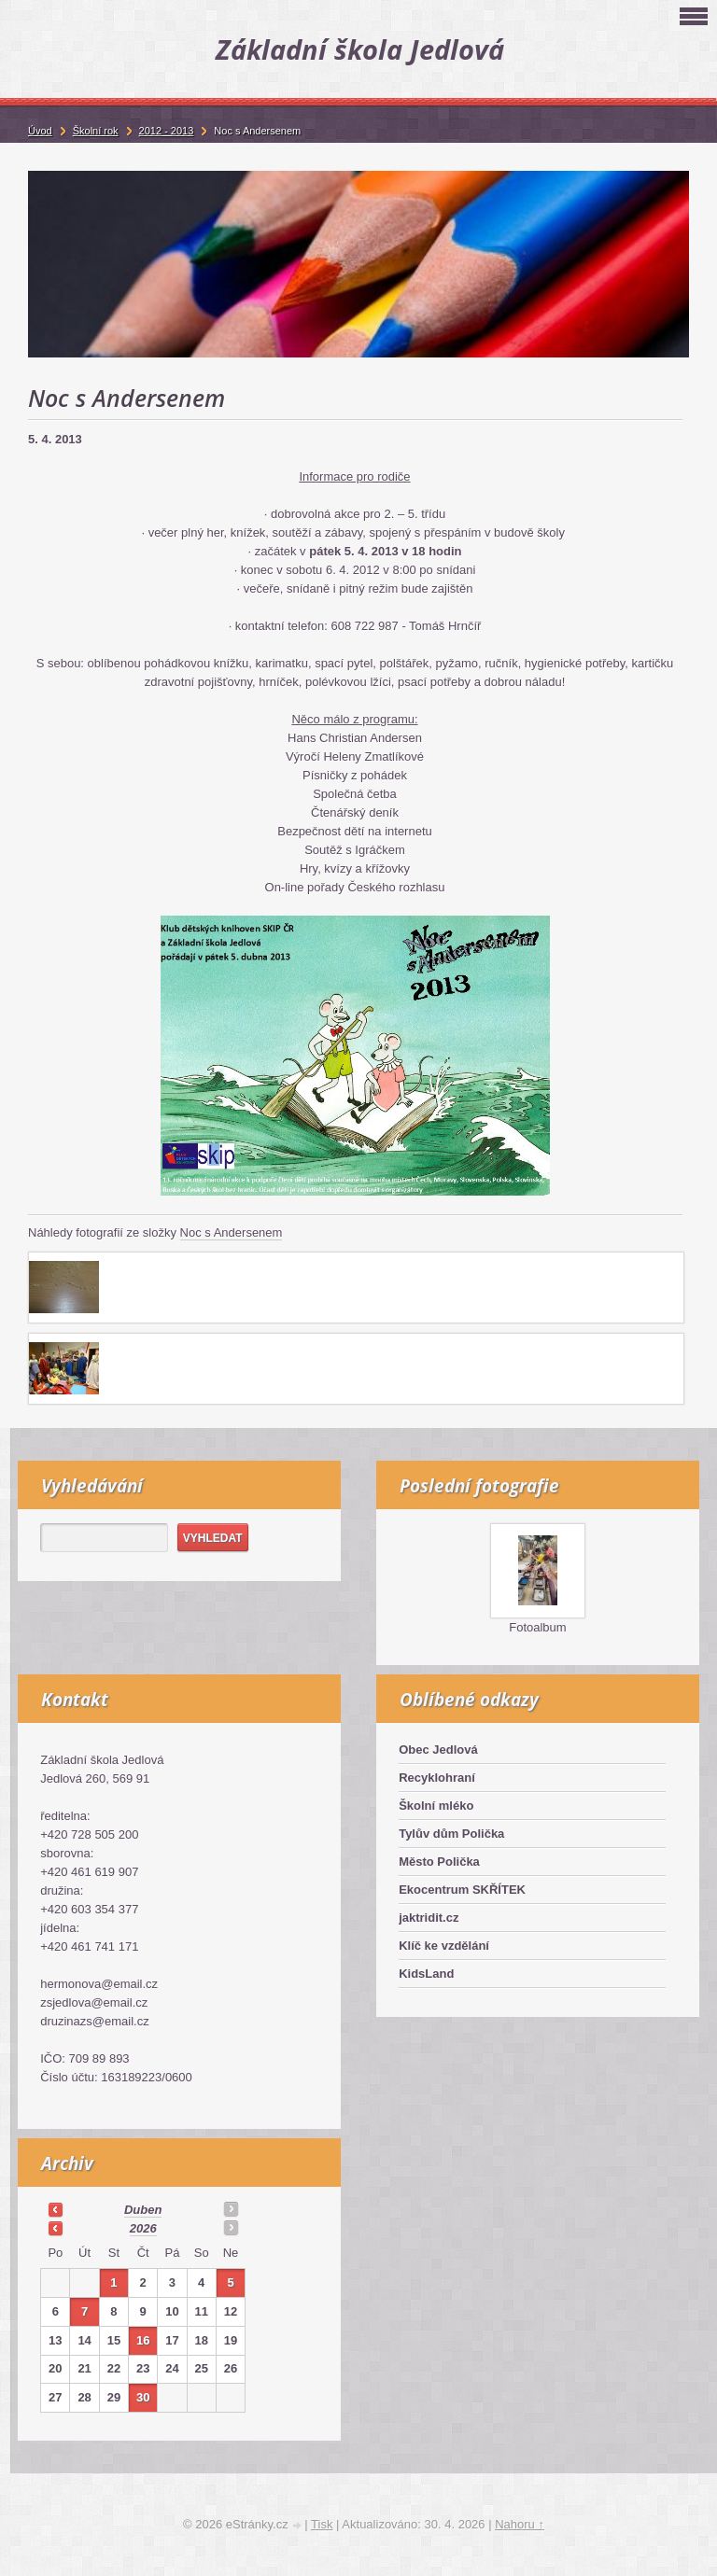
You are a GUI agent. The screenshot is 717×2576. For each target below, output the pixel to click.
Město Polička (439, 1862)
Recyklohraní (437, 1778)
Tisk (321, 2524)
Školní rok (96, 130)
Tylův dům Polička (451, 1834)
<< (55, 2209)
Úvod (40, 130)
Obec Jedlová (438, 1750)
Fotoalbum (537, 1627)
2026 (143, 2228)
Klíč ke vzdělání (444, 1946)
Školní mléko (436, 1806)
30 (142, 2397)
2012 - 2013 (166, 130)
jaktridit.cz (428, 1918)
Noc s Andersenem (231, 1232)
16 (142, 2340)
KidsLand (426, 1974)
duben (143, 2210)
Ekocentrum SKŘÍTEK (462, 1890)
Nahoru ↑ (519, 2524)
